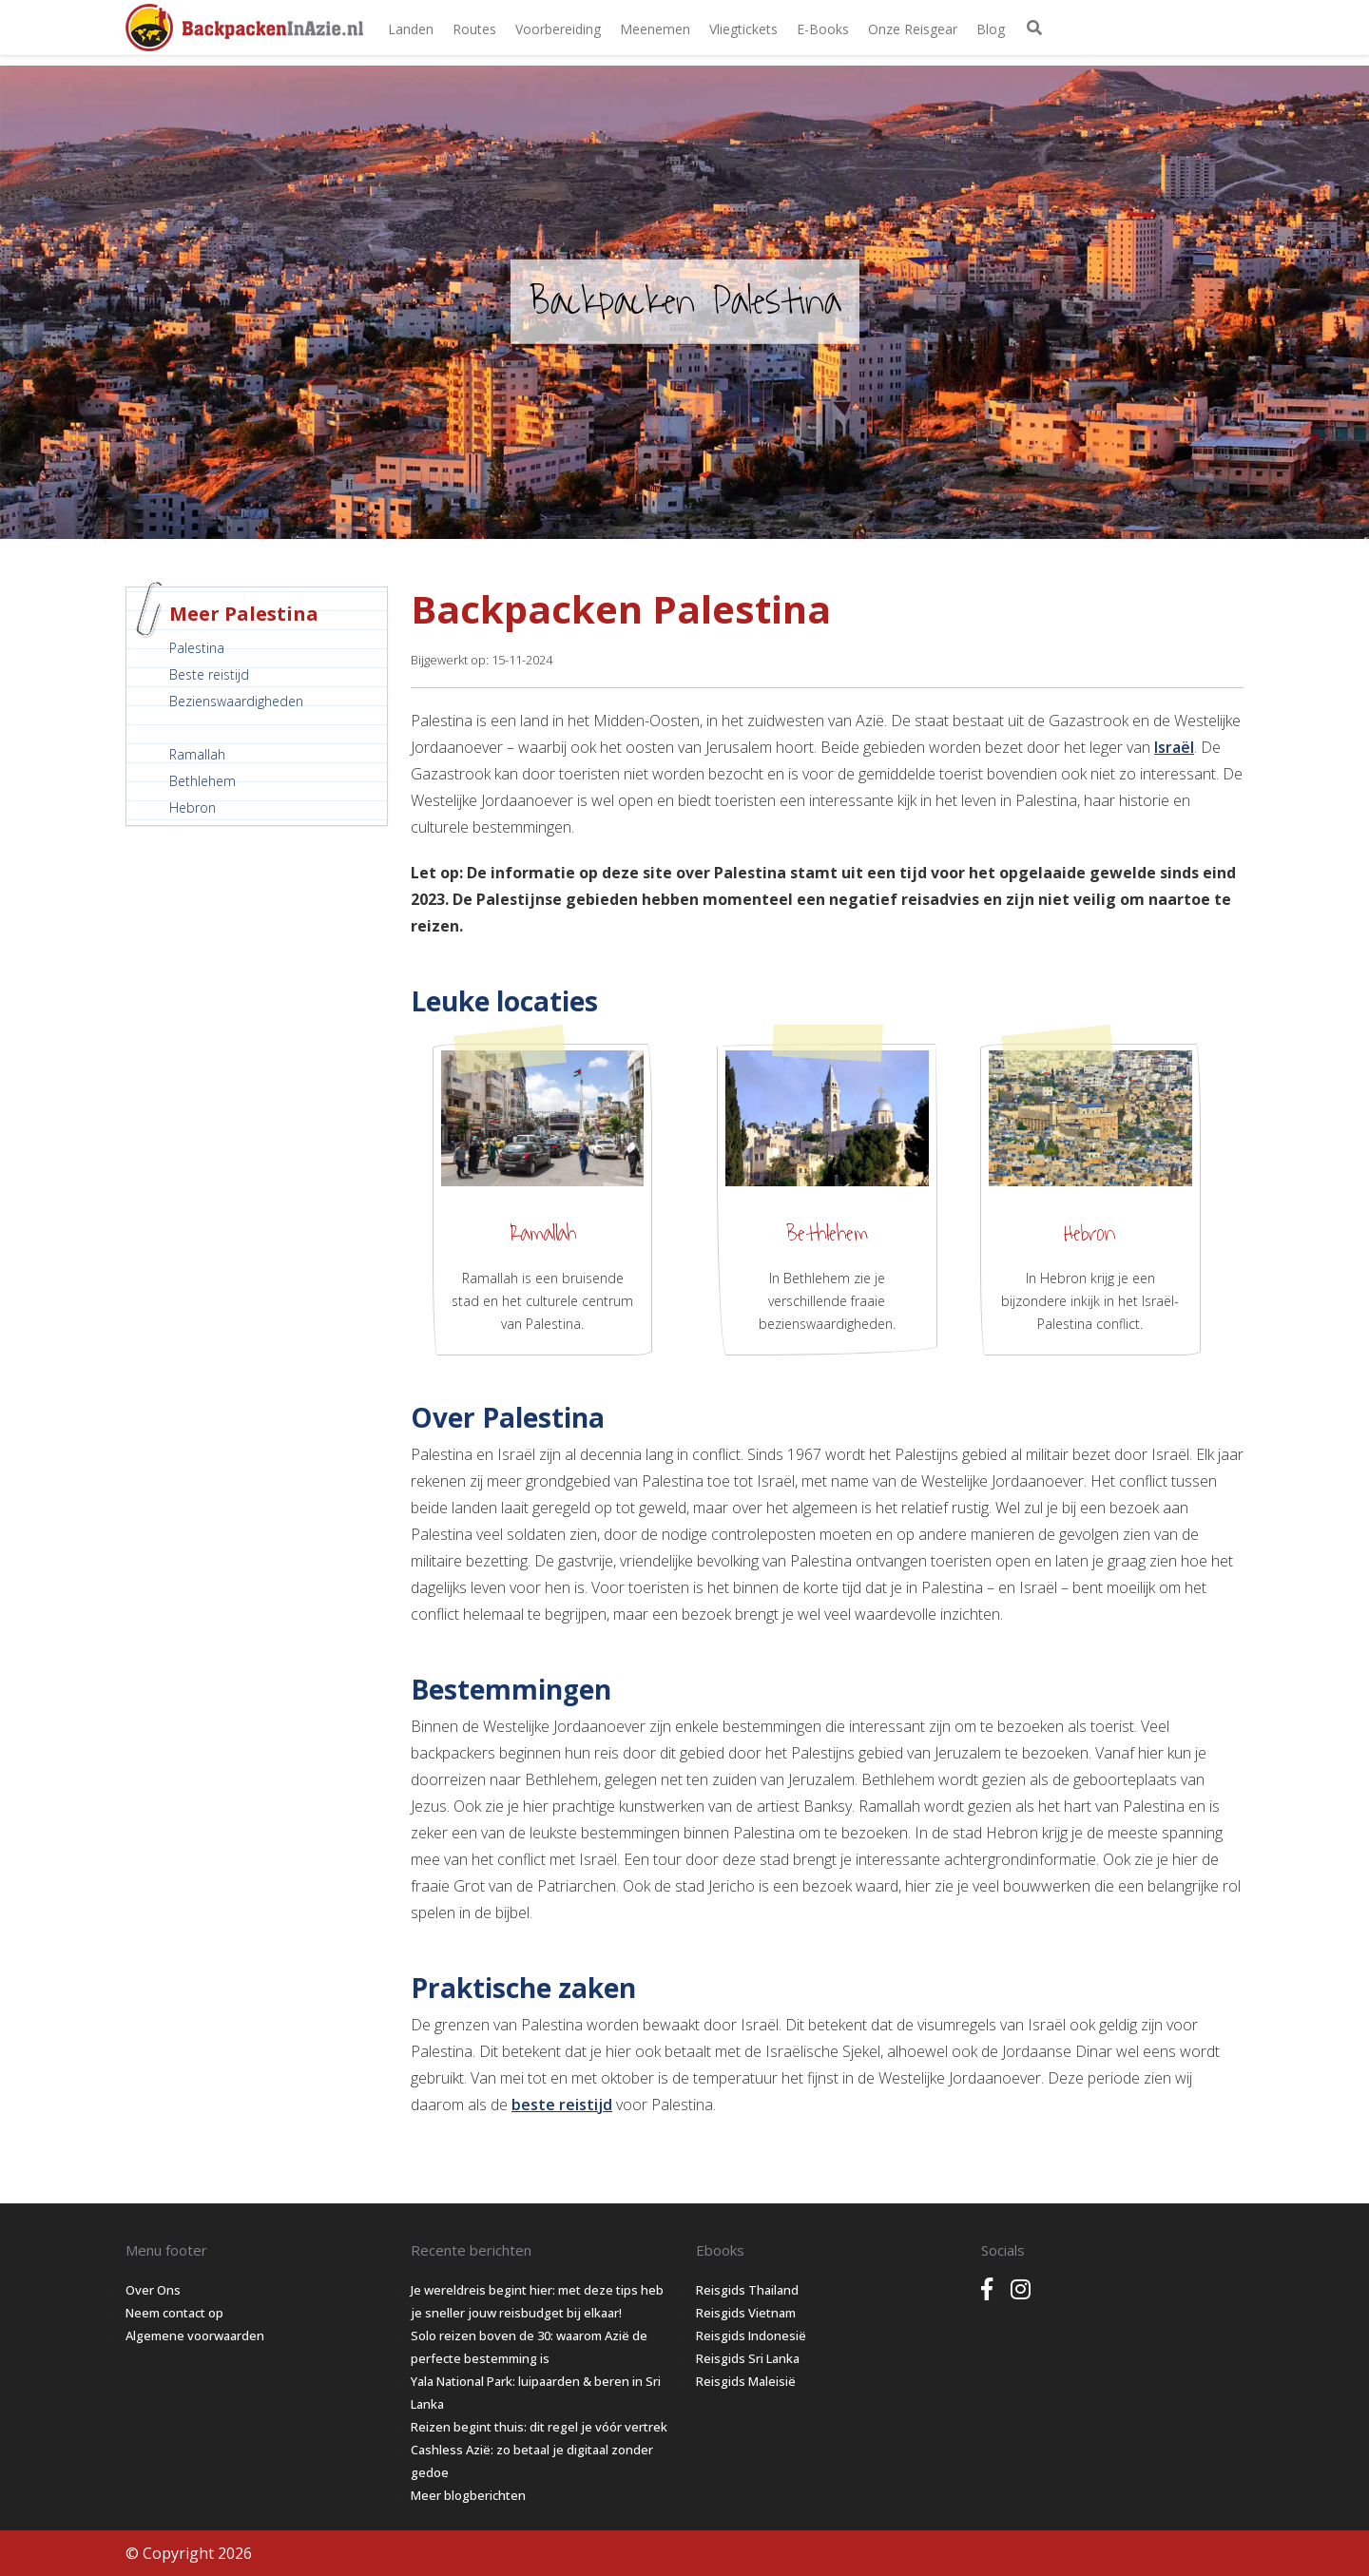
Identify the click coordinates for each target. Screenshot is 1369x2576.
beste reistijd (561, 2104)
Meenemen (655, 29)
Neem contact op (174, 2312)
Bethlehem (202, 781)
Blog (990, 29)
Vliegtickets (743, 29)
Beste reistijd (209, 674)
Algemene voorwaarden (194, 2335)
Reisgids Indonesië (751, 2335)
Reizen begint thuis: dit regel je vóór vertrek (539, 2426)
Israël (1174, 747)
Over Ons (153, 2289)
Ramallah (197, 754)
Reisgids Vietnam (746, 2312)
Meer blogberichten (468, 2495)
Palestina (196, 648)
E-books (823, 29)
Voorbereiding (558, 29)
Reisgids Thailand (747, 2289)
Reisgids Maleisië (746, 2381)
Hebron (192, 807)
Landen (411, 29)
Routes (474, 29)
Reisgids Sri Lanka (748, 2358)
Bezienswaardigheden (236, 701)
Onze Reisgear (912, 29)
